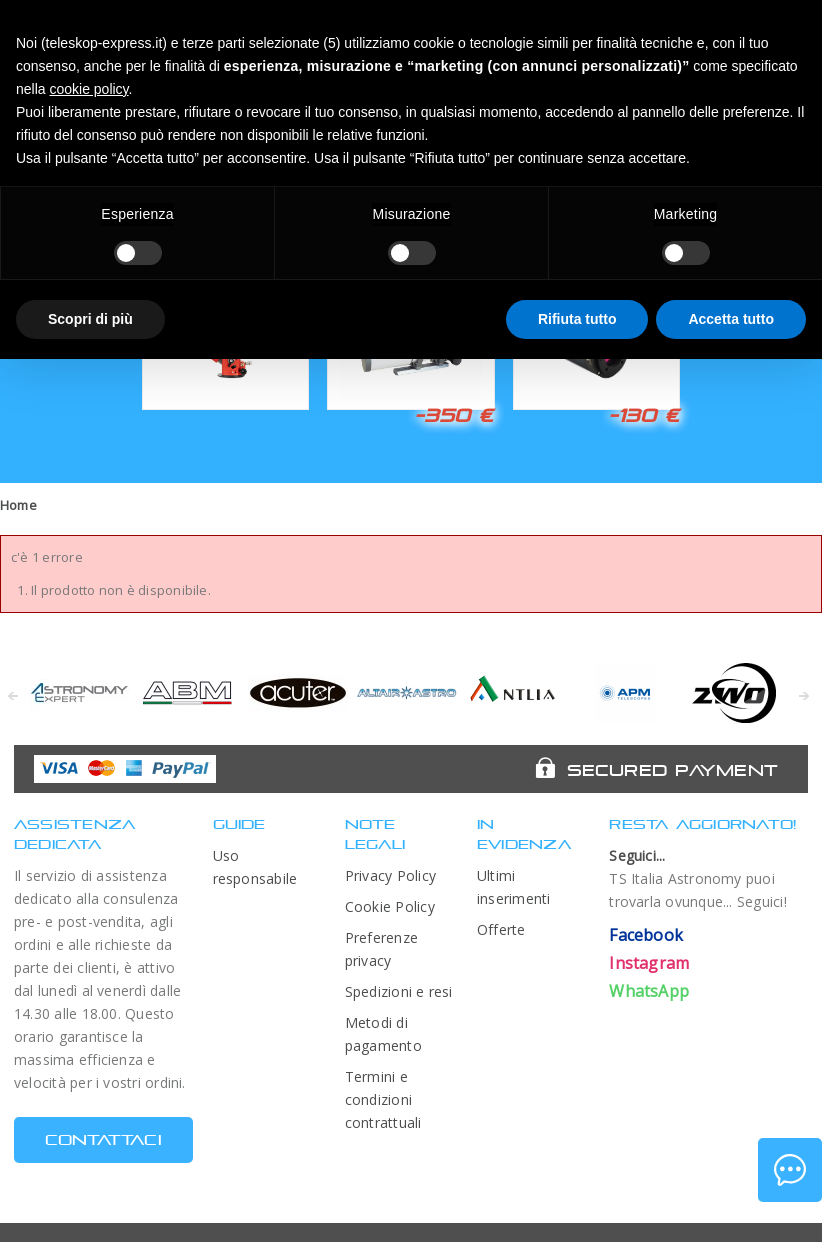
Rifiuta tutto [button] (577, 319)
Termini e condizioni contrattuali (383, 1099)
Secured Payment (672, 770)
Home (18, 505)
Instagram (649, 963)
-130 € (644, 415)
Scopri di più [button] (90, 319)
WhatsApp (649, 991)
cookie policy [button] (88, 89)
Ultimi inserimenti (514, 887)
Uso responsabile (255, 867)
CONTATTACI (103, 1139)
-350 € (454, 415)
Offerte (501, 929)
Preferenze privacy (381, 949)
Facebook (646, 935)
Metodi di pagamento (383, 1034)
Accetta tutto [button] (731, 319)
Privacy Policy (390, 875)
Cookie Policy (390, 906)
